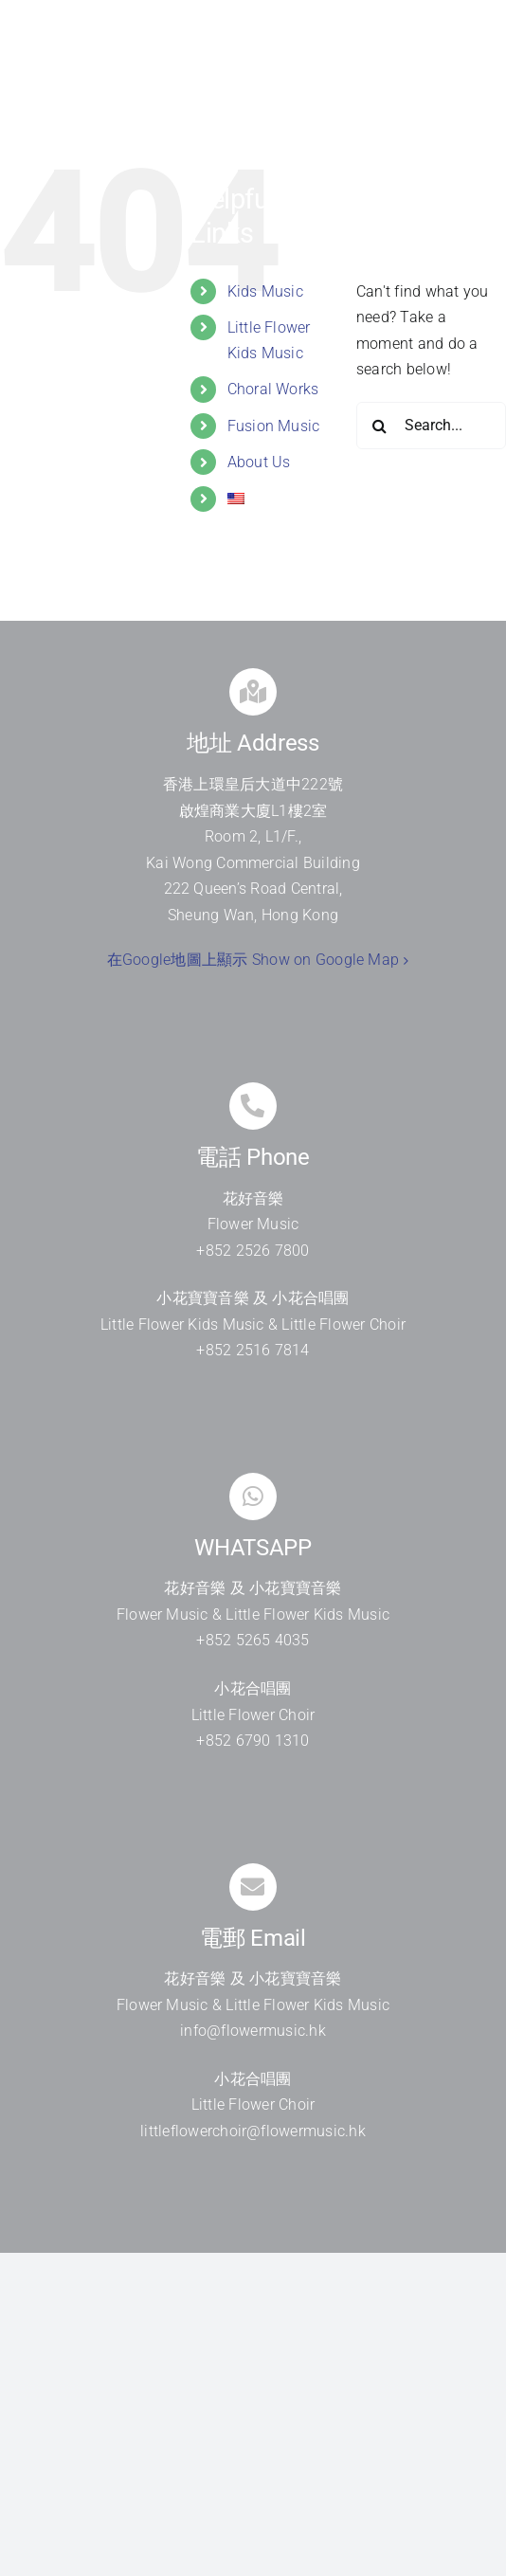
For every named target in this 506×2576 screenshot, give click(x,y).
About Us (259, 462)
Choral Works (273, 389)
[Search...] (431, 425)
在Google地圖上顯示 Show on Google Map (253, 960)
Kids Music (265, 291)
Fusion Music (273, 426)
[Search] (380, 425)
